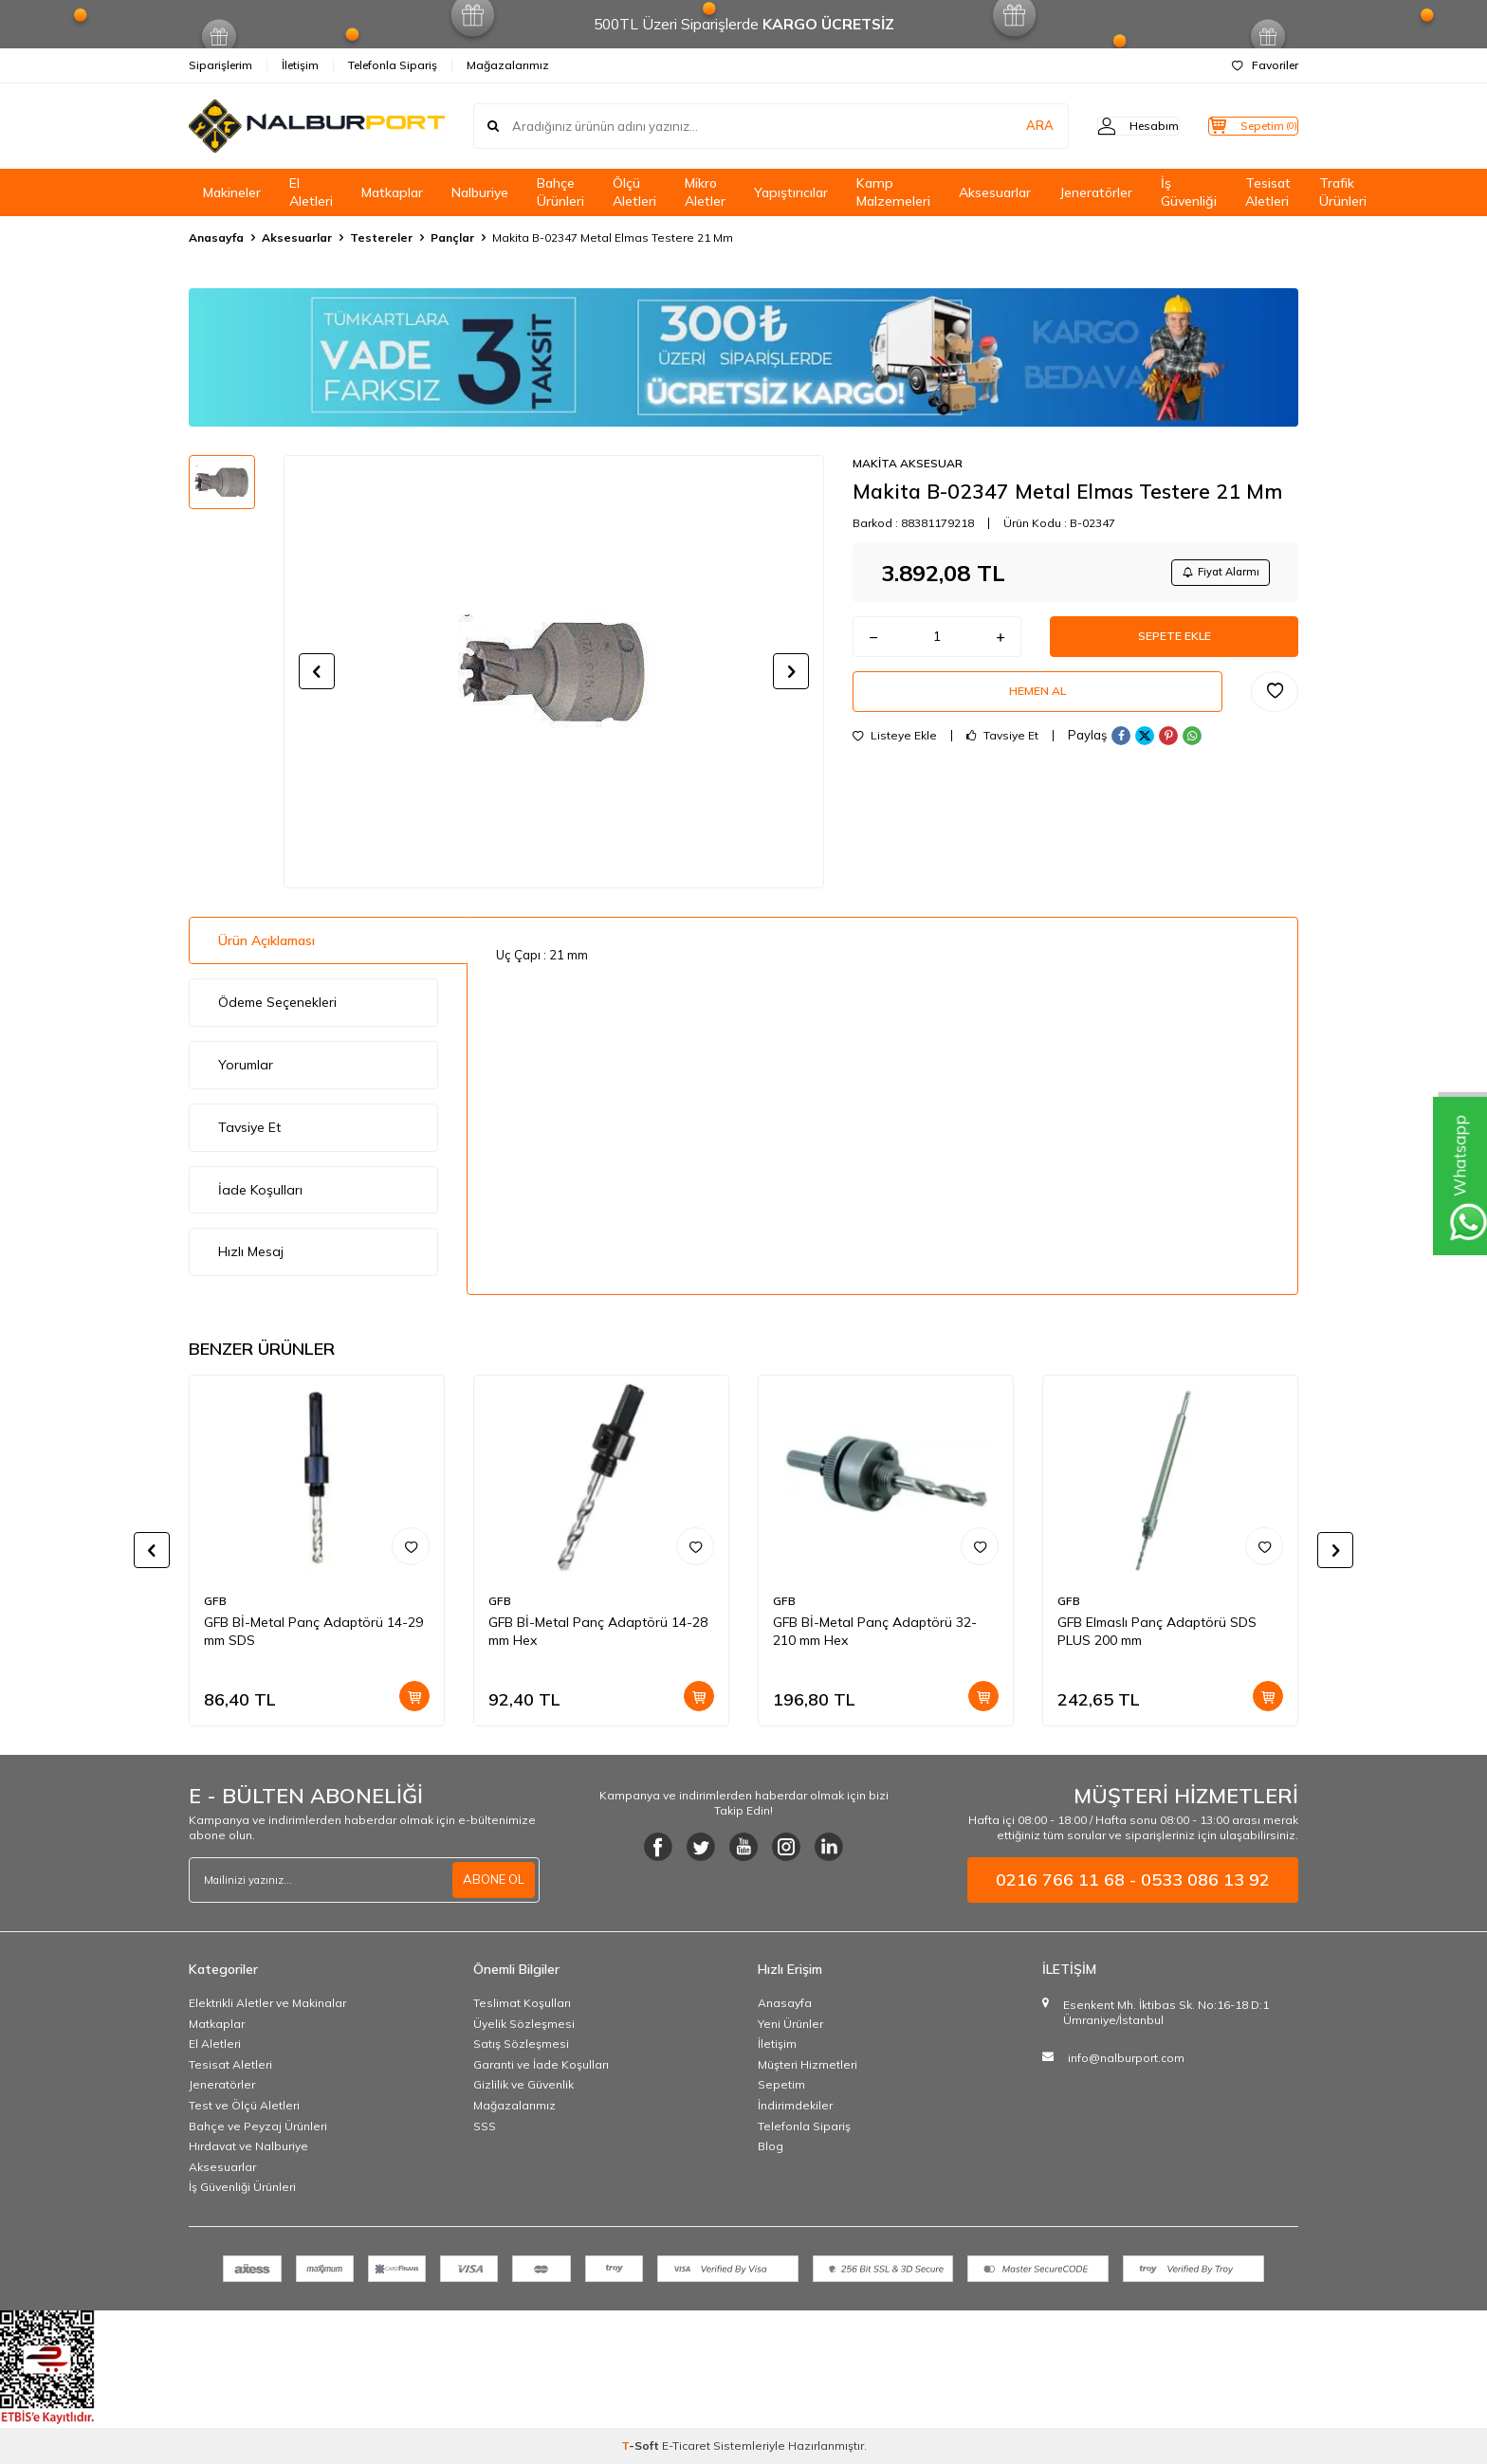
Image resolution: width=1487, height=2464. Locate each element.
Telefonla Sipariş (392, 65)
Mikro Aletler (705, 192)
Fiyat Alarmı (1214, 574)
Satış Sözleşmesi (521, 2043)
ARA (1002, 126)
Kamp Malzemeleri (893, 192)
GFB (215, 1601)
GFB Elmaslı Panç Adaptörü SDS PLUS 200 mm (1157, 1631)
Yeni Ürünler (790, 2024)
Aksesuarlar (995, 192)
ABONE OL (491, 1880)
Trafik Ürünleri (1343, 192)
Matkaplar (392, 192)
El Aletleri (311, 192)
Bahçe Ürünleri (560, 192)
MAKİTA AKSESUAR (908, 463)
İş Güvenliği (1189, 192)
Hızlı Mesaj (251, 1251)
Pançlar (452, 237)
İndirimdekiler (795, 2105)
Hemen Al (1037, 705)
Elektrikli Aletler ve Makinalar (267, 2003)
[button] (317, 671)
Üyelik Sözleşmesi (524, 2024)
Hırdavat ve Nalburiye (248, 2146)
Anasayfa (216, 237)
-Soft (641, 2445)
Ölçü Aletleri (634, 192)
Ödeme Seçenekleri (277, 1002)
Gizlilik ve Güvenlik (523, 2084)
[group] (554, 671)
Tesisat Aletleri (1268, 192)
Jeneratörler (1095, 192)
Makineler (232, 192)
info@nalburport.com (1126, 2058)
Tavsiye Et (1002, 752)
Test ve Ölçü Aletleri (244, 2105)
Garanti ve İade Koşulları (541, 2064)
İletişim (300, 65)
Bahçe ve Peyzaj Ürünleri (258, 2126)
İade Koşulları (260, 1189)
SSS (484, 2126)
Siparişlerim (220, 65)
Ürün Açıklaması (266, 940)
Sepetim (781, 2084)
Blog (770, 2146)
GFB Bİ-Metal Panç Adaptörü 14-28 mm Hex (597, 1631)
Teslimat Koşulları (522, 2003)
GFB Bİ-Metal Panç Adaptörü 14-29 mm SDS (313, 1631)
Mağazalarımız (508, 65)
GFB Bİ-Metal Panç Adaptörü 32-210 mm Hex (875, 1631)
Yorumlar (245, 1064)
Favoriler (1265, 65)
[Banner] (743, 357)
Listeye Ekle (895, 752)
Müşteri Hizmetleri (807, 2064)
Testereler (381, 237)
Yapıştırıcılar (791, 192)
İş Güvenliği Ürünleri (242, 2187)
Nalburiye (479, 192)
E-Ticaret (686, 2445)
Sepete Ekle (1174, 643)
